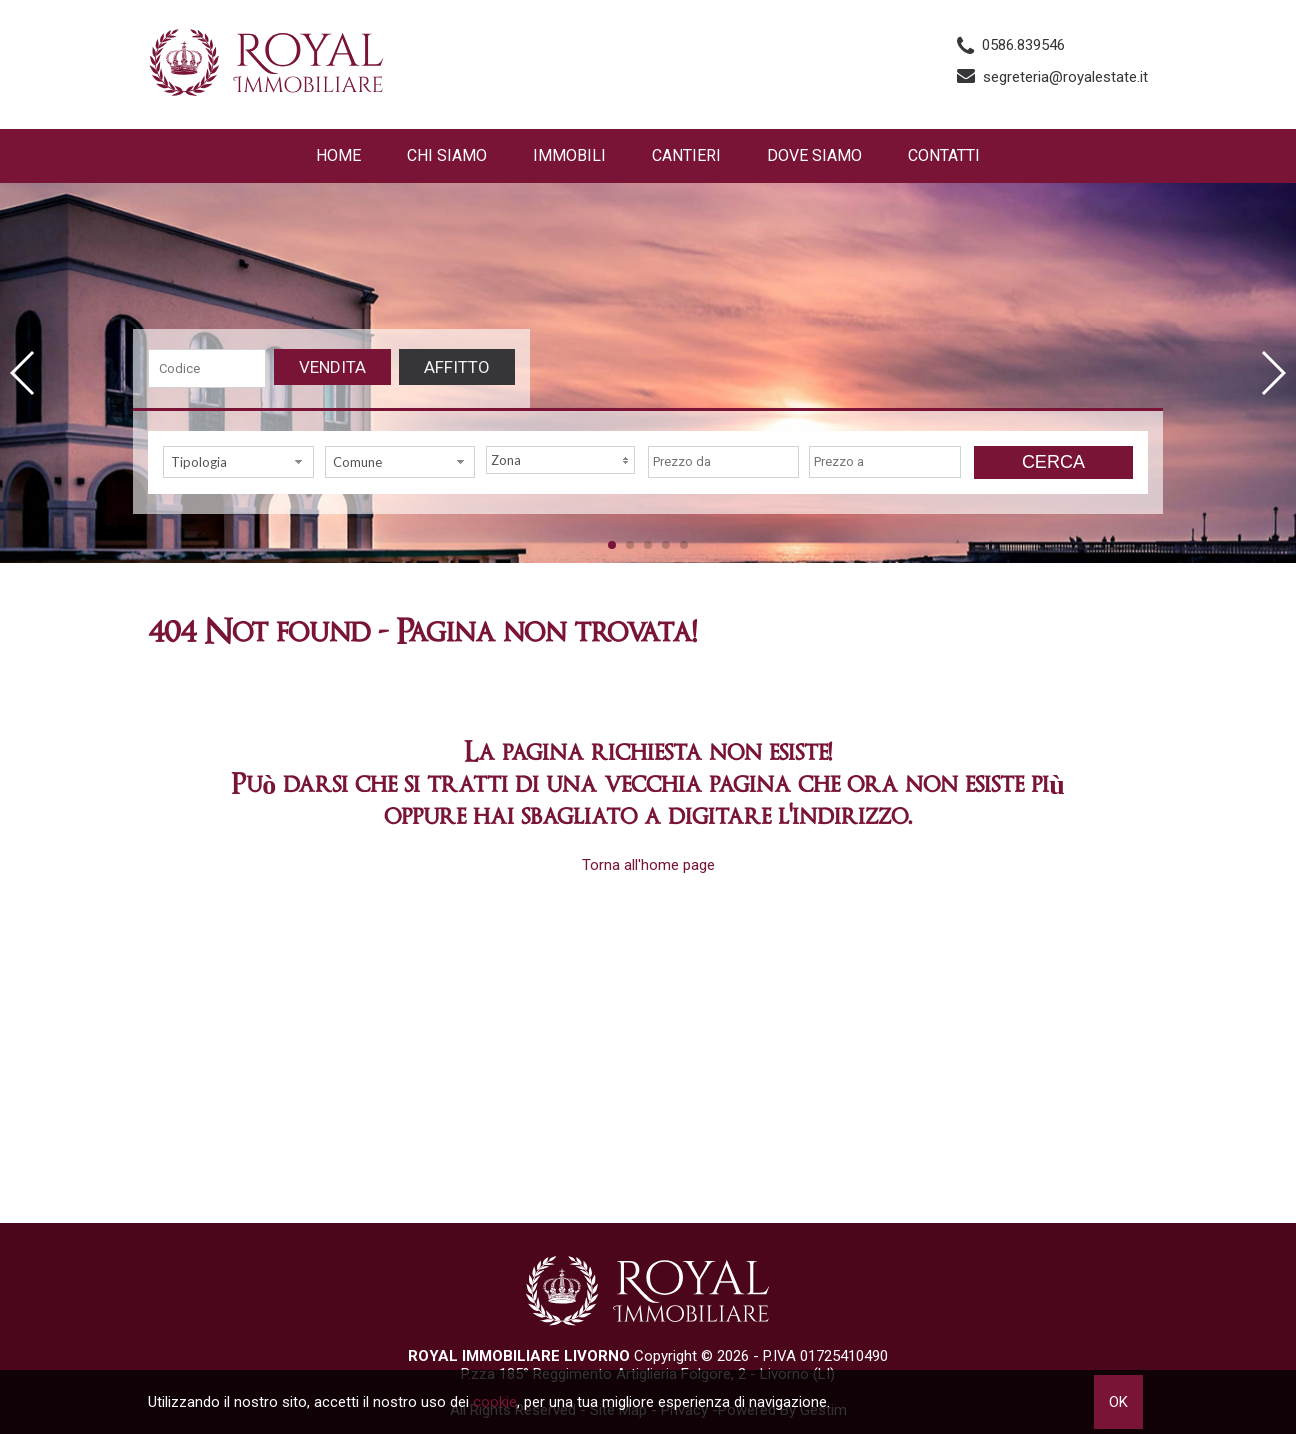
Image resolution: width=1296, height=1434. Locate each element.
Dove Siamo (814, 155)
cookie (495, 1402)
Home (338, 155)
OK (1118, 1402)
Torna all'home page (648, 865)
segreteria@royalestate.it (1065, 77)
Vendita (332, 367)
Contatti (944, 155)
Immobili (569, 155)
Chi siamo (447, 155)
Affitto (457, 367)
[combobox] (238, 462)
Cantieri (686, 155)
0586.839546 (1023, 45)
